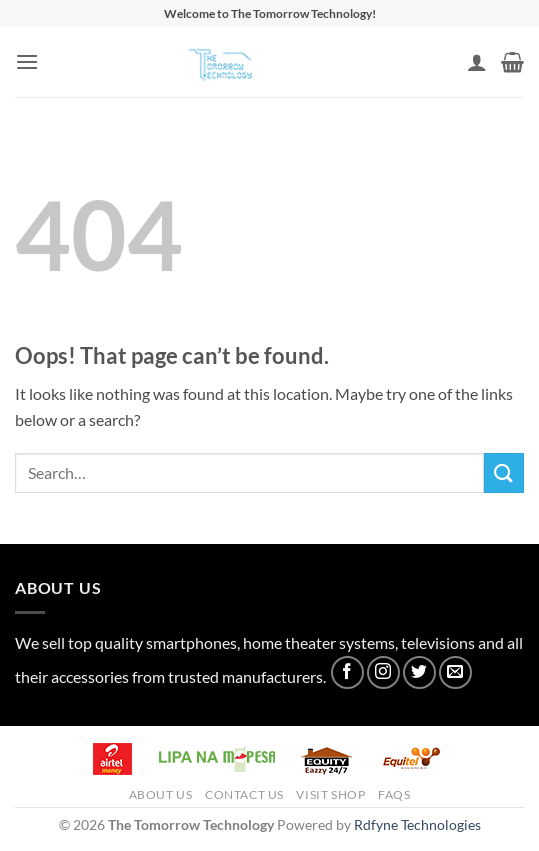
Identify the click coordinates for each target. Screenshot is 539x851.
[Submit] (504, 472)
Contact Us (244, 794)
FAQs (394, 794)
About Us (161, 794)
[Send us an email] (455, 672)
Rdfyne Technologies (417, 824)
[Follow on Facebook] (347, 672)
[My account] (477, 62)
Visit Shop (330, 794)
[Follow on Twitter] (419, 672)
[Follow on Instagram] (383, 672)
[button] (27, 61)
